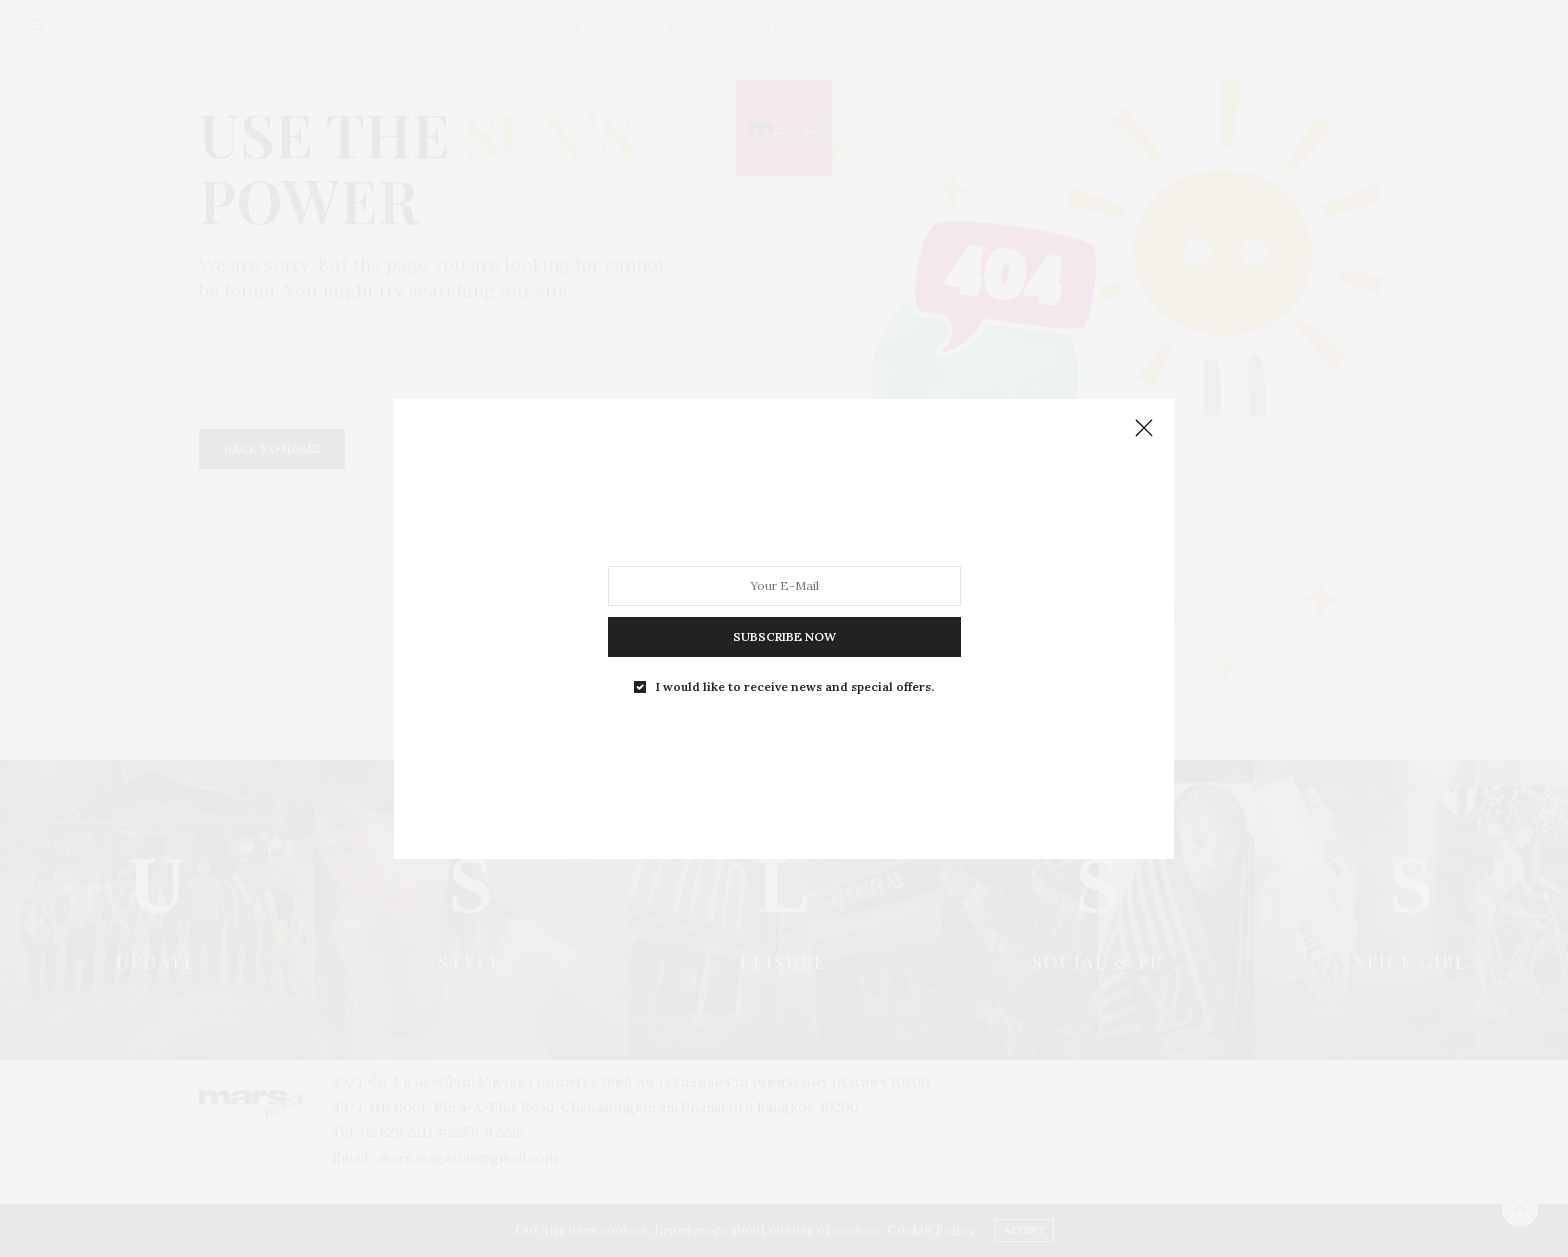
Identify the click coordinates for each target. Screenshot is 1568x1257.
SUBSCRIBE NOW (784, 635)
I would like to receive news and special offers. (795, 686)
